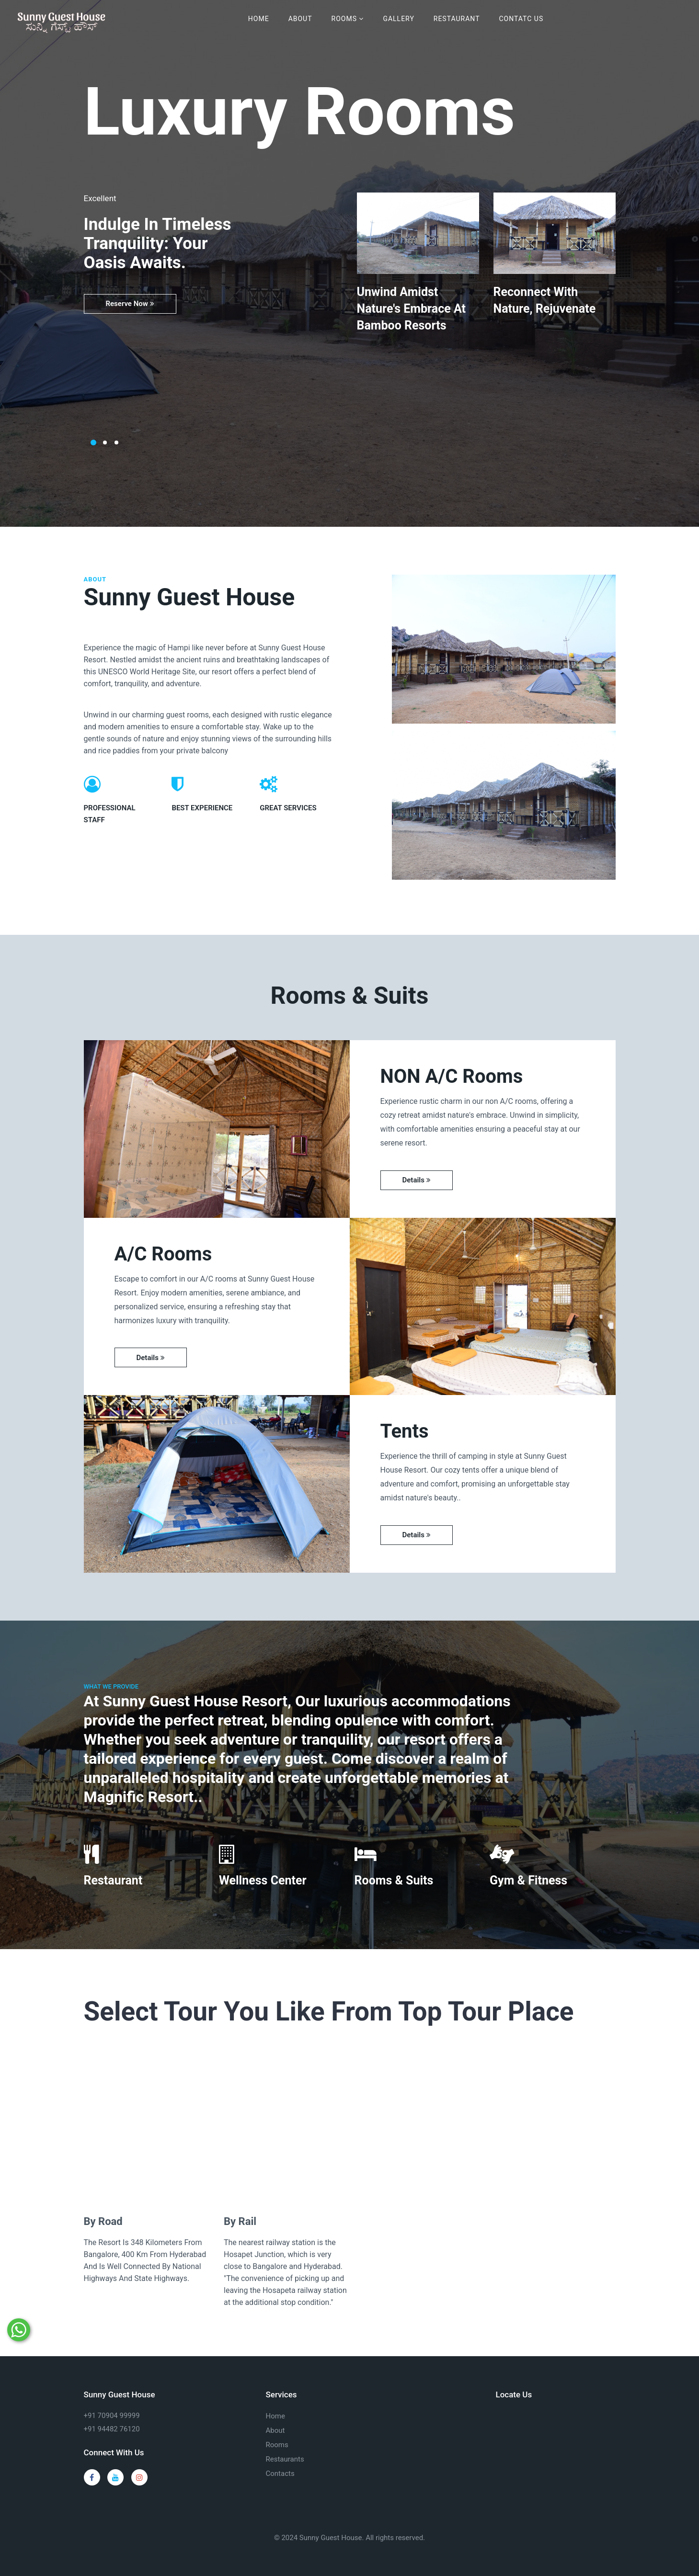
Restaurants (285, 2459)
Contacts (280, 2473)
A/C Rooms (163, 1254)
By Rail (240, 2221)
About (300, 19)
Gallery (398, 19)
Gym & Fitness (528, 1880)
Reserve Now (130, 303)
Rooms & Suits (394, 1880)
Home (258, 19)
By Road (103, 2221)
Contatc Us (521, 19)
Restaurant (457, 19)
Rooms (348, 19)
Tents (404, 1431)
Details (416, 1180)
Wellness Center (263, 1880)
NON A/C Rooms (451, 1076)
